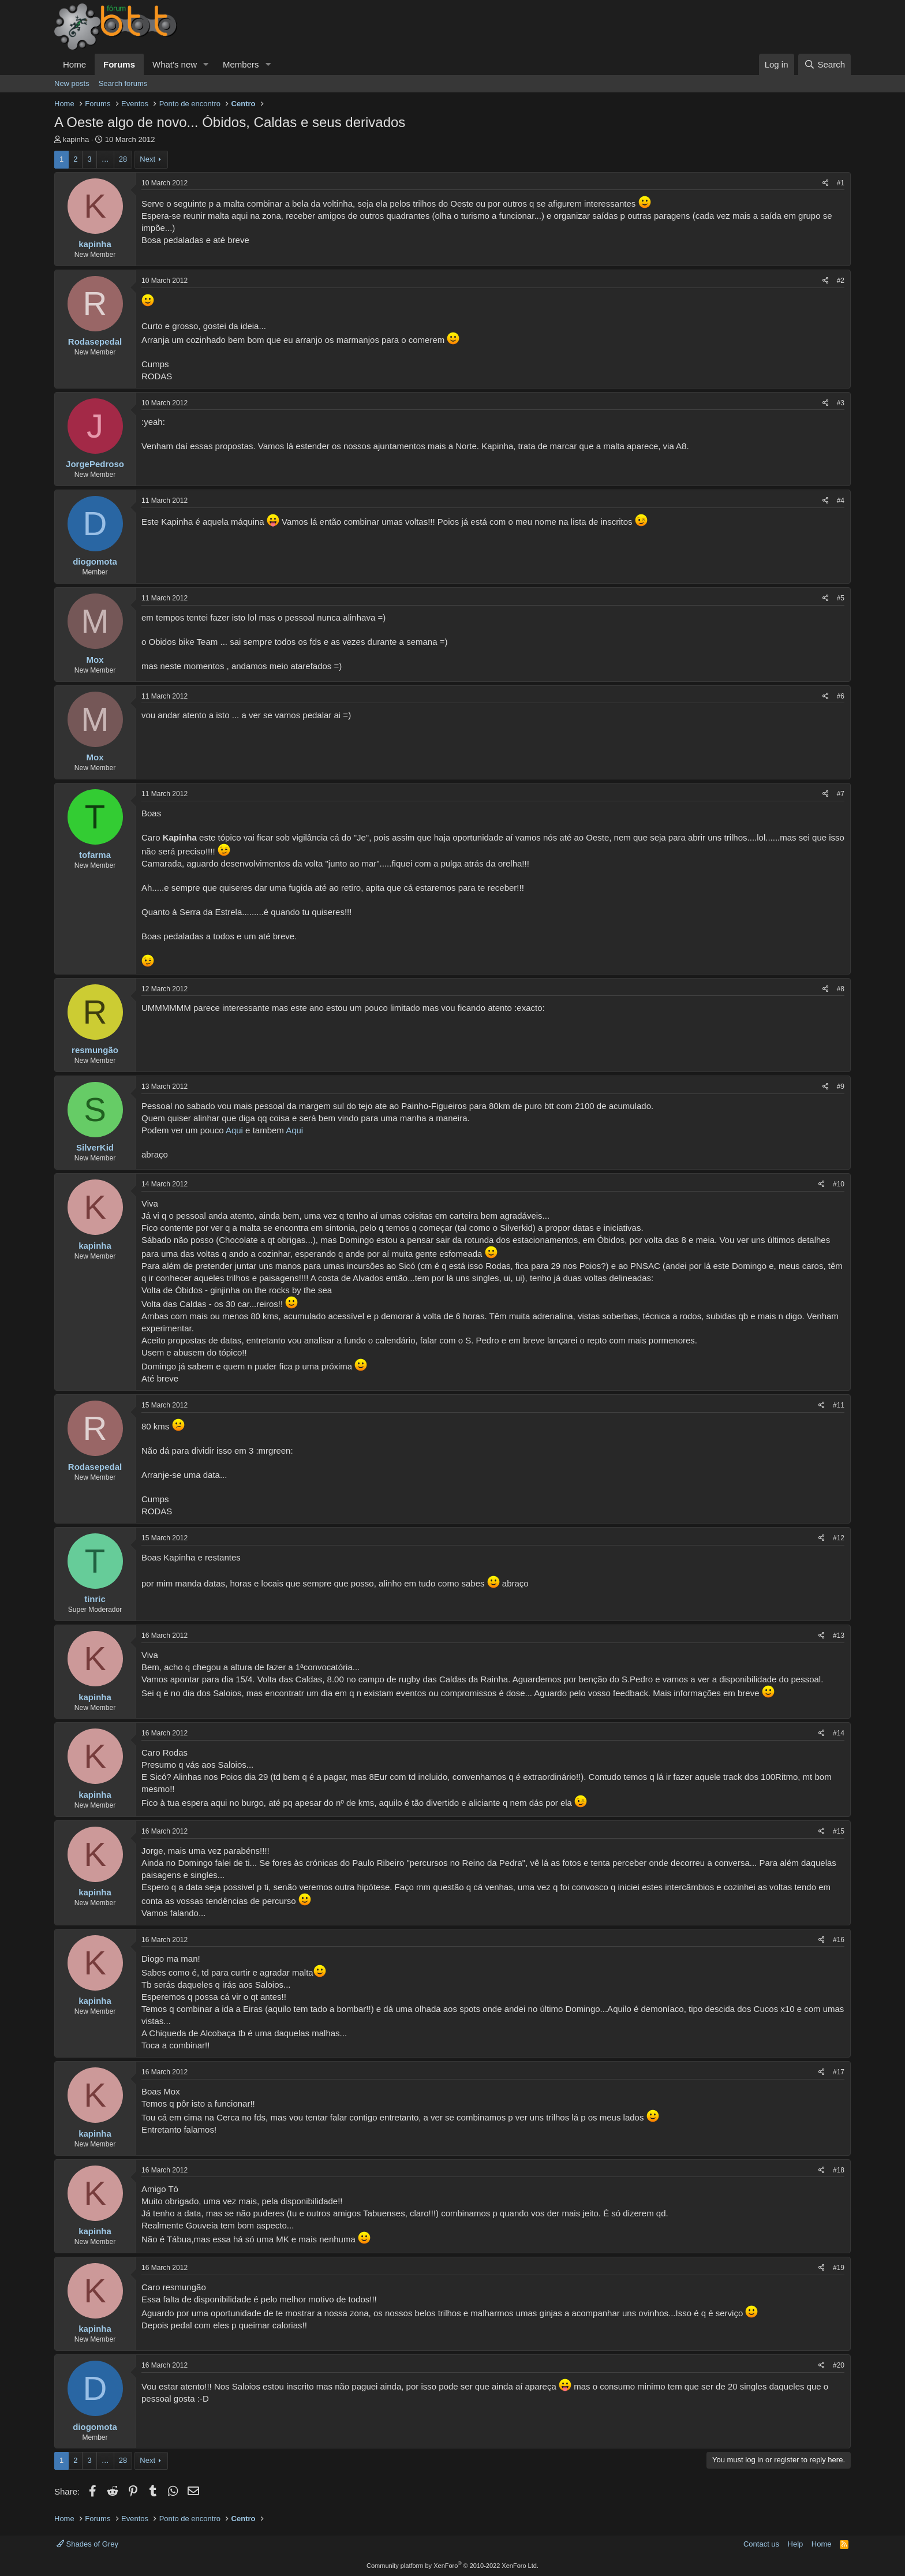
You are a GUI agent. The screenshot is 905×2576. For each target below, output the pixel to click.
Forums (119, 64)
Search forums (123, 83)
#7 (840, 794)
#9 (840, 1086)
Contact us (761, 2544)
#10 (838, 1184)
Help (795, 2544)
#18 (838, 2170)
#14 (838, 1733)
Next (147, 159)
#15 (838, 1831)
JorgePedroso (95, 464)
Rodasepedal (95, 341)
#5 (840, 598)
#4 (840, 500)
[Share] (825, 183)
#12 (838, 1538)
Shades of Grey (87, 2544)
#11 (838, 1405)
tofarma (95, 855)
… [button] (105, 159)
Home (74, 64)
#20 (838, 2365)
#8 (840, 989)
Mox (95, 659)
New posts (71, 83)
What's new (174, 64)
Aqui (234, 1130)
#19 (838, 2268)
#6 (840, 696)
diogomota (95, 561)
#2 (840, 281)
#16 (838, 1940)
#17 (838, 2072)
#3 (840, 403)
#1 (840, 183)
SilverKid (95, 1147)
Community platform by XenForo (452, 2565)
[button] (206, 64)
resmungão (95, 1050)
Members (241, 64)
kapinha (76, 139)
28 (123, 159)
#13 (838, 1636)
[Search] (824, 64)
